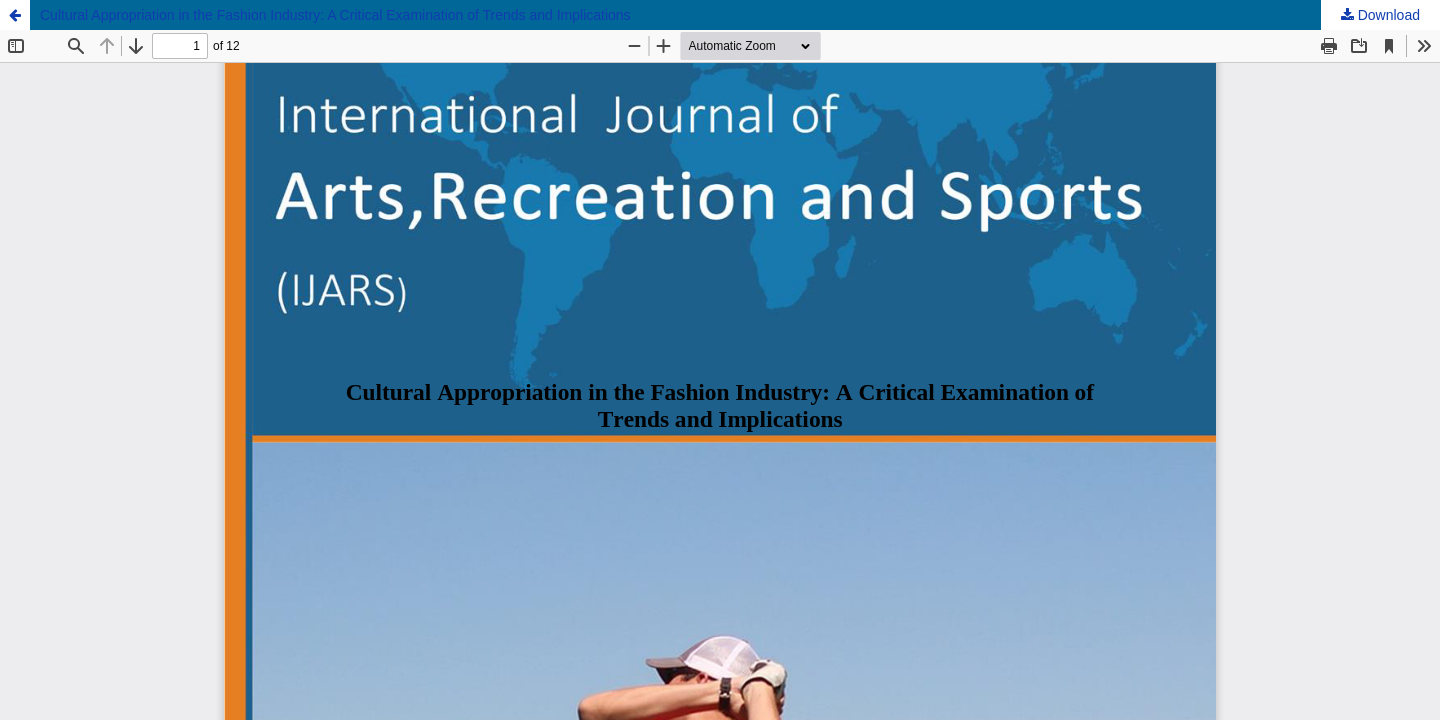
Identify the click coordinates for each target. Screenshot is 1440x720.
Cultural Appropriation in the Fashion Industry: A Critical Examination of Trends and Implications (335, 15)
